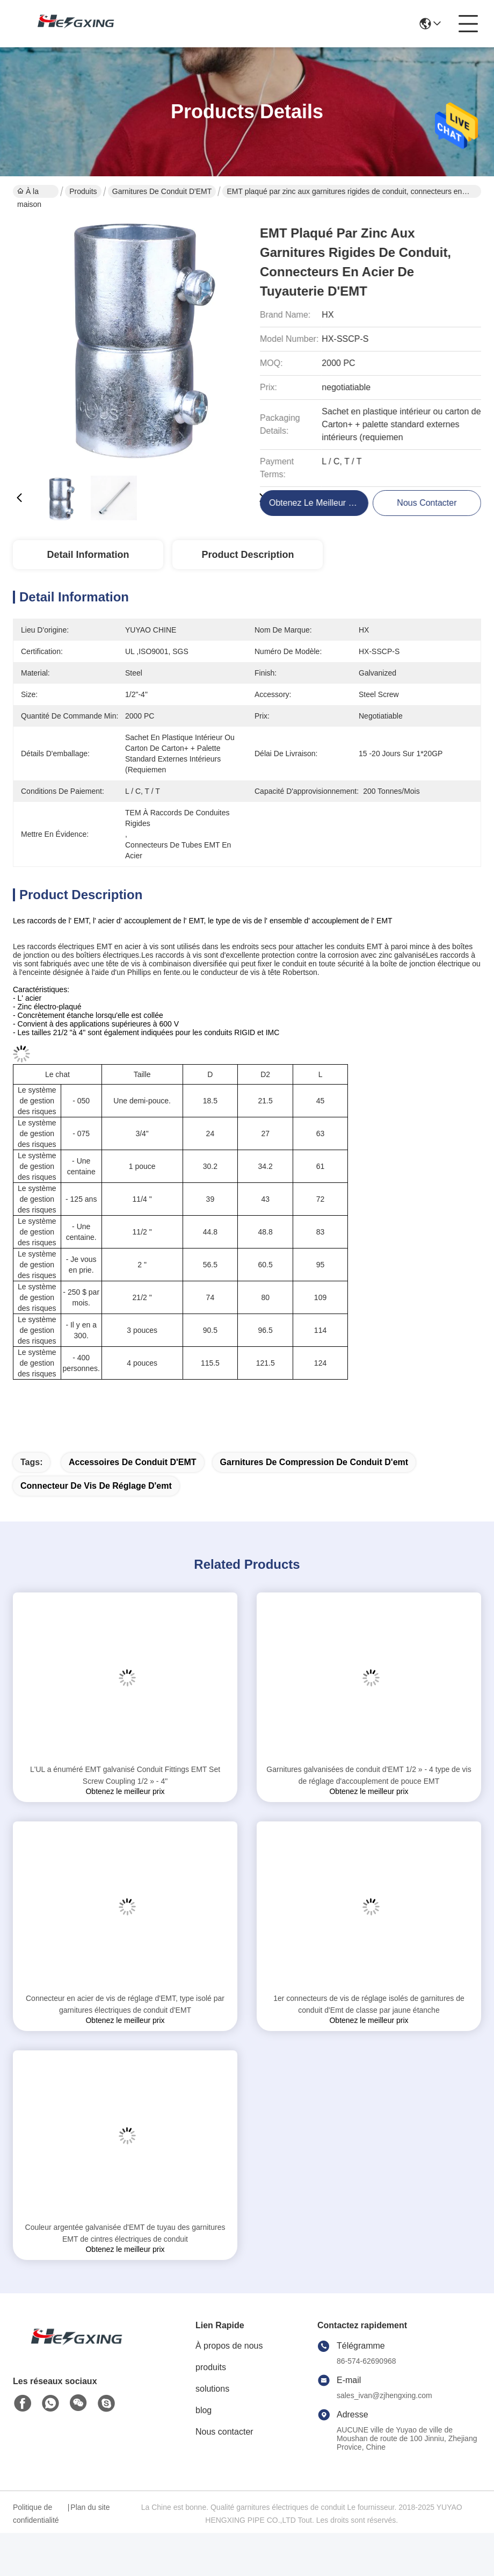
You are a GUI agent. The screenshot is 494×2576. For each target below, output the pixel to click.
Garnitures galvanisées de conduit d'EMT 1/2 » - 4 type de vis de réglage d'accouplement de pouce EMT (368, 1775)
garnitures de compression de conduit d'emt (314, 1462)
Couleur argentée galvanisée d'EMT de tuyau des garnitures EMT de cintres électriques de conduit (125, 2233)
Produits (83, 191)
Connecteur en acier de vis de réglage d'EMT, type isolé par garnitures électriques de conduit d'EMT (125, 2004)
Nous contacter (224, 2431)
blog (203, 2410)
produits (210, 2367)
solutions (212, 2388)
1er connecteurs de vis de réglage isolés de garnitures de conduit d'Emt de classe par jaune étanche (368, 2004)
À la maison (29, 192)
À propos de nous (229, 2345)
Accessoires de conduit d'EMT (133, 1462)
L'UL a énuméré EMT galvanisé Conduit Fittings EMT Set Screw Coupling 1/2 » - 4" (125, 1775)
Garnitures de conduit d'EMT (162, 191)
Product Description (247, 554)
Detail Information (88, 554)
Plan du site (90, 2507)
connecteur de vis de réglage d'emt (96, 1485)
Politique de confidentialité (36, 2513)
